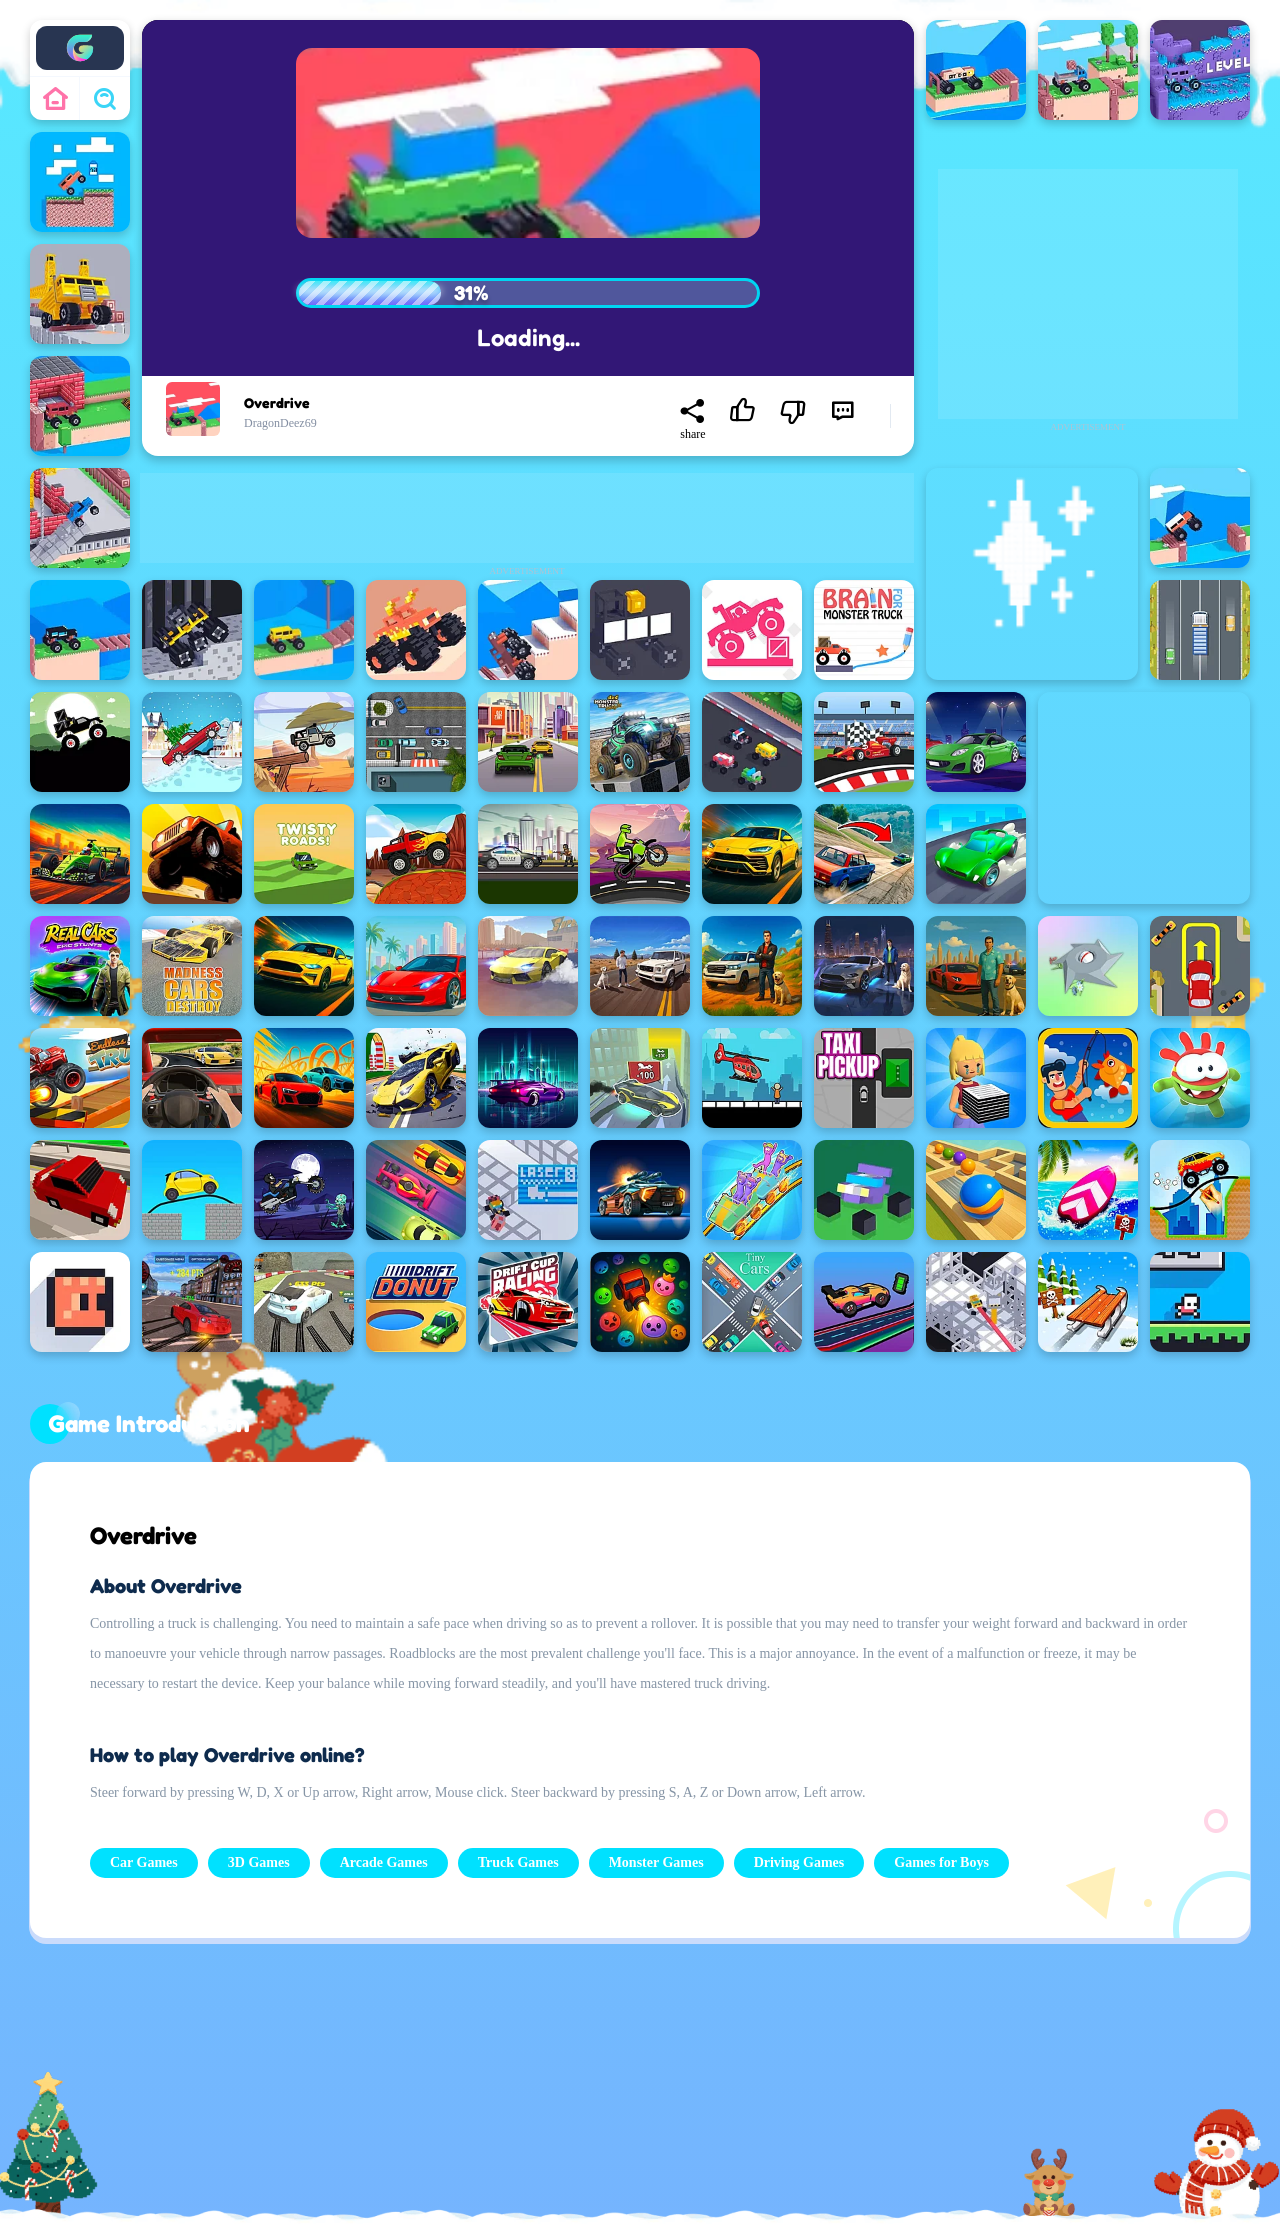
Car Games (144, 1862)
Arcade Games (384, 1862)
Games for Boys (941, 1862)
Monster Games (656, 1862)
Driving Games (799, 1862)
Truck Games (518, 1862)
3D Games (259, 1862)
